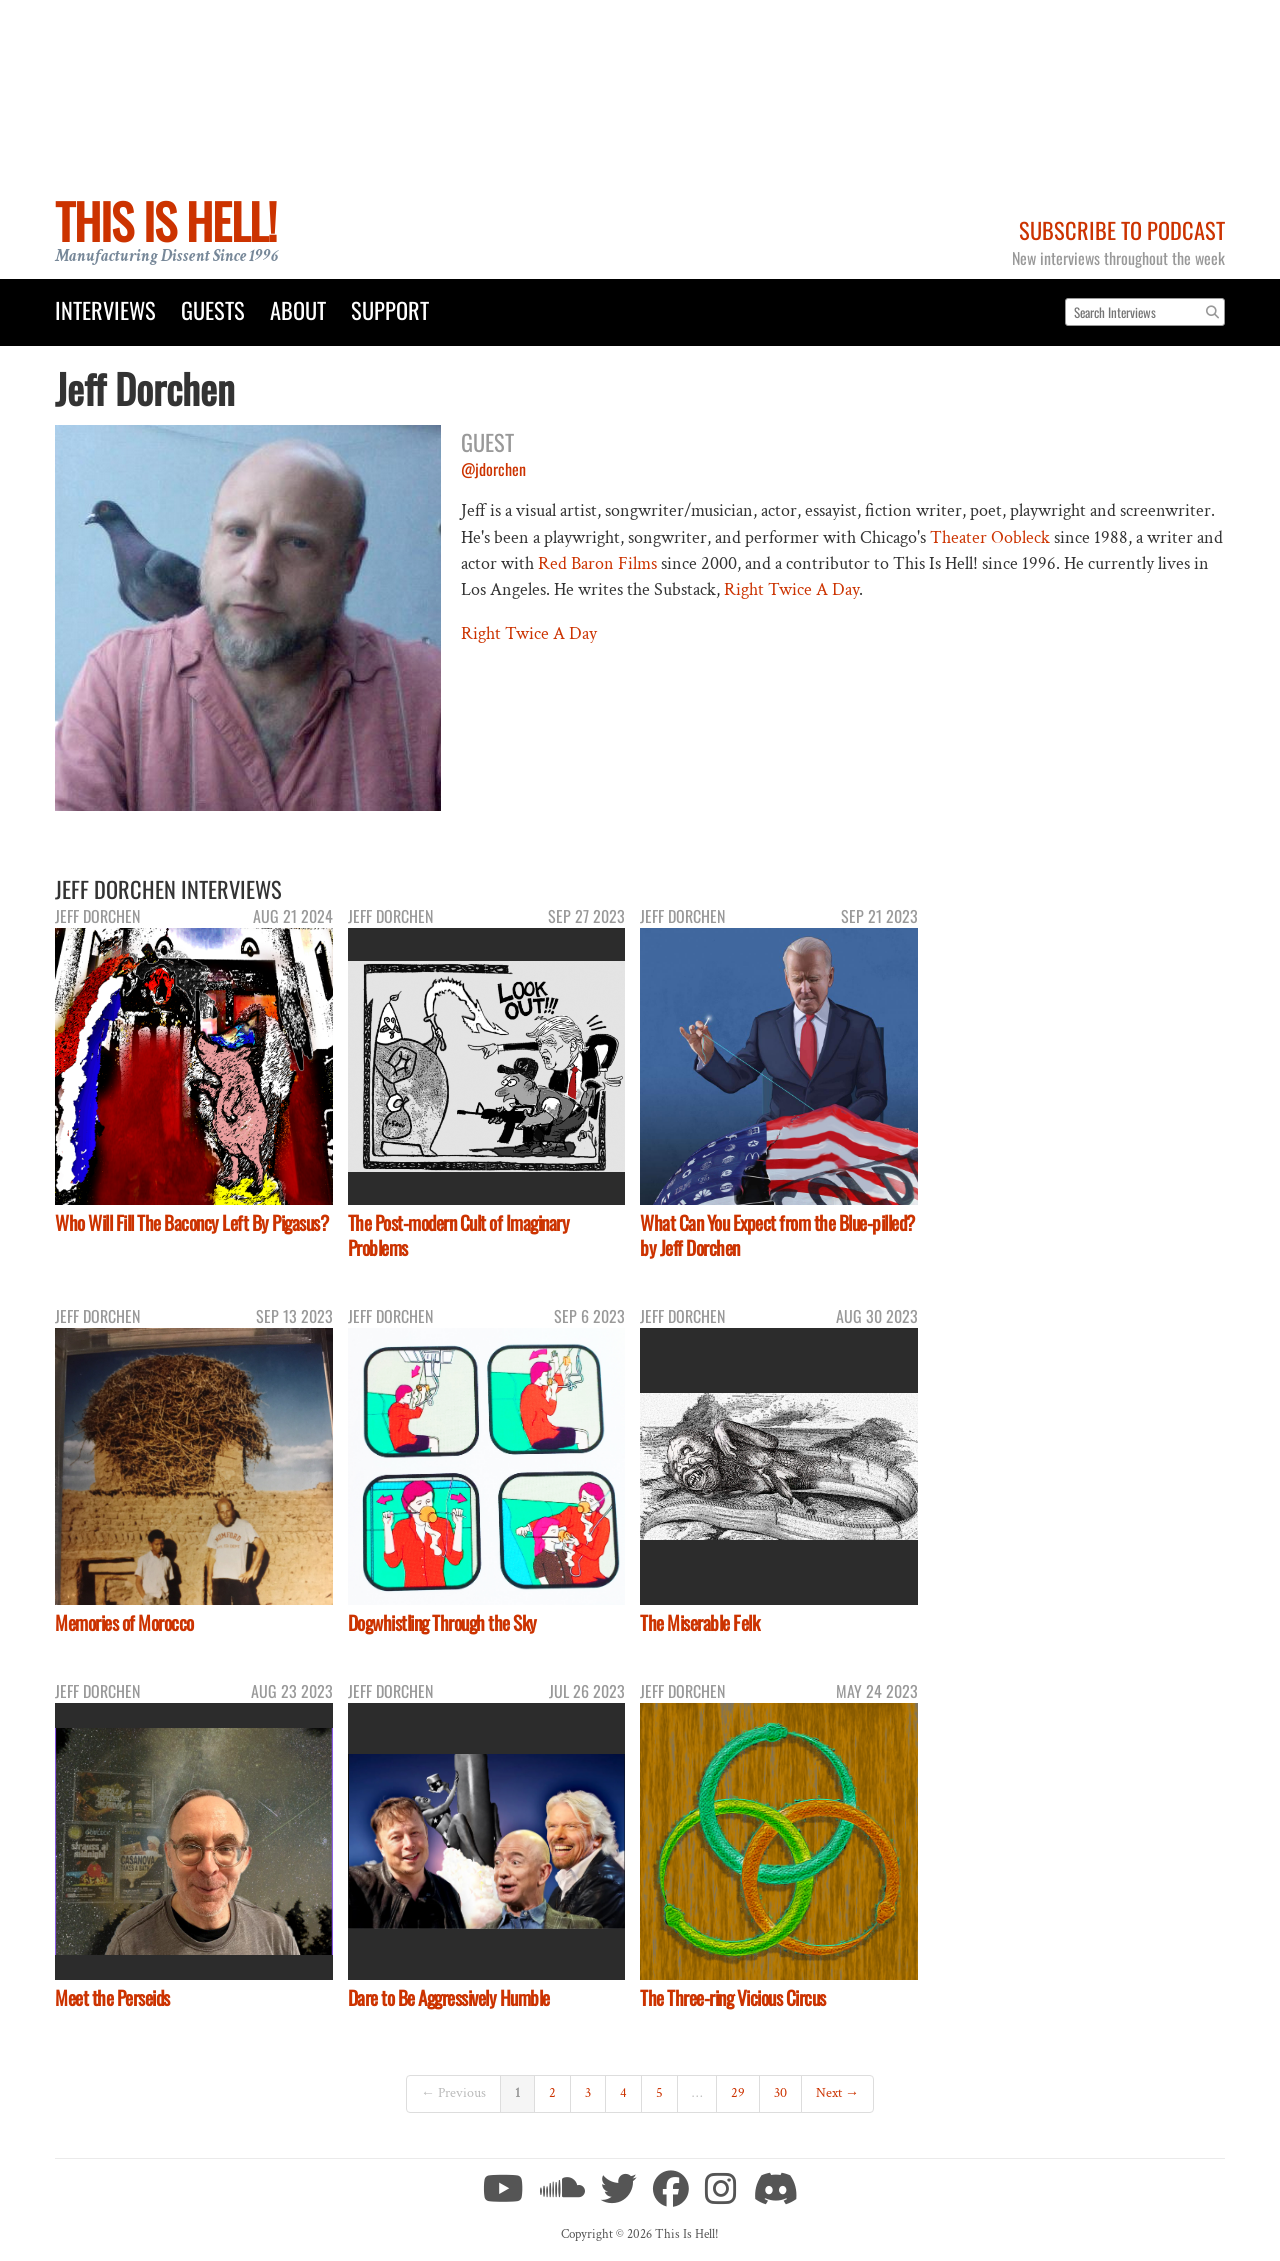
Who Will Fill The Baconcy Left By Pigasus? (191, 1222)
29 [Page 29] (738, 2093)
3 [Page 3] (588, 2093)
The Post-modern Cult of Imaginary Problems (459, 1235)
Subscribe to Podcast (1122, 229)
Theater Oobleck (990, 537)
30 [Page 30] (780, 2093)
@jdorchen (493, 469)
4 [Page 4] (623, 2093)
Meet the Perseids (112, 1997)
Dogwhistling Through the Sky (442, 1622)
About (298, 309)
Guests (213, 309)
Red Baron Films (597, 563)
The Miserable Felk (699, 1622)
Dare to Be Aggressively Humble (449, 1997)
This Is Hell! (165, 220)
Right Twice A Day (791, 589)
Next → (837, 2093)
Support (390, 309)
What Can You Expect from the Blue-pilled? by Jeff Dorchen (777, 1235)
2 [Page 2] (552, 2093)
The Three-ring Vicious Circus (733, 1997)
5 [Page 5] (659, 2093)
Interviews (105, 309)
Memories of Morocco (124, 1622)
